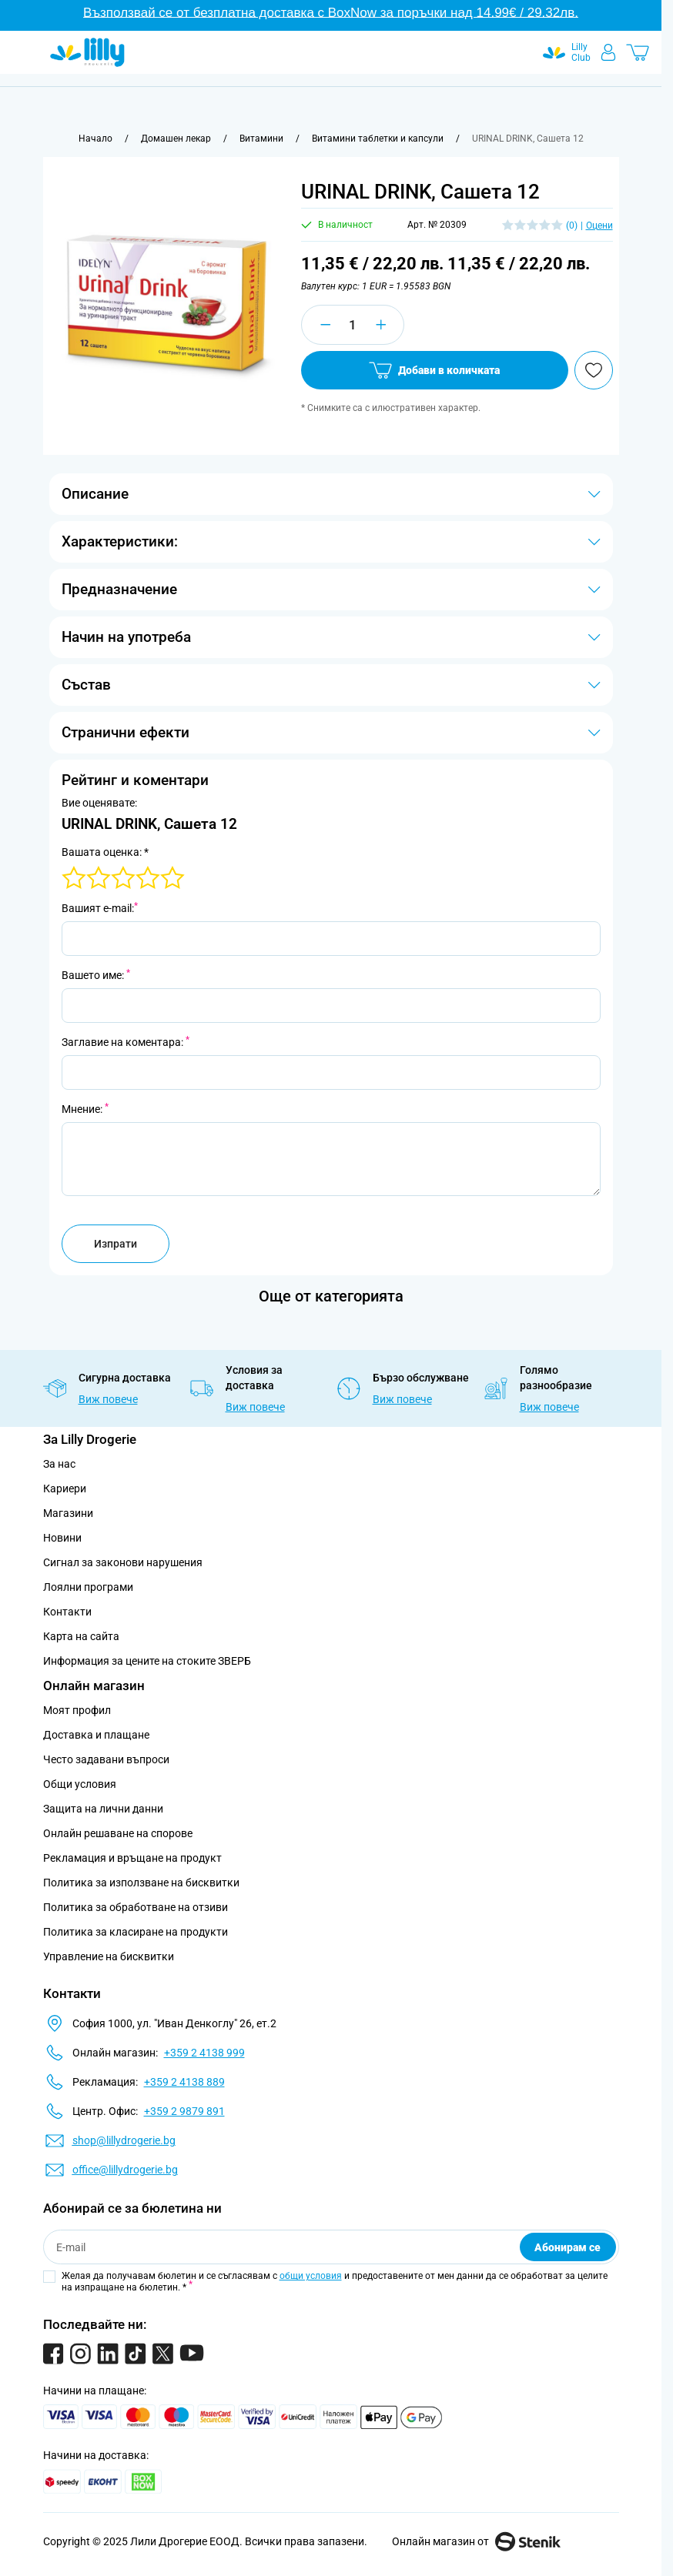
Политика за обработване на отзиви (135, 1907)
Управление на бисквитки (108, 1956)
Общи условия (79, 1784)
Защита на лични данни (103, 1809)
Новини (62, 1538)
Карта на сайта (81, 1636)
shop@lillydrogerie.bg (124, 2140)
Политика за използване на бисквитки (141, 1882)
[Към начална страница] (95, 138)
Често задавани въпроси (106, 1759)
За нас (59, 1464)
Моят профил (77, 1710)
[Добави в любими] (593, 370)
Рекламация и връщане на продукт (133, 1858)
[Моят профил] (608, 52)
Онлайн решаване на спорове (118, 1833)
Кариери (64, 1488)
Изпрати (115, 1244)
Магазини (68, 1513)
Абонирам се (567, 2247)
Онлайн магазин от (476, 2541)
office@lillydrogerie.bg (125, 2169)
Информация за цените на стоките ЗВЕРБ (147, 1661)
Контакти (67, 1611)
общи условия (311, 2275)
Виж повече (108, 1399)
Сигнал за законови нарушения (123, 1562)
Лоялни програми (88, 1587)
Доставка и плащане (96, 1735)
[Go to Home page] (87, 52)
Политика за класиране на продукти (135, 1932)
